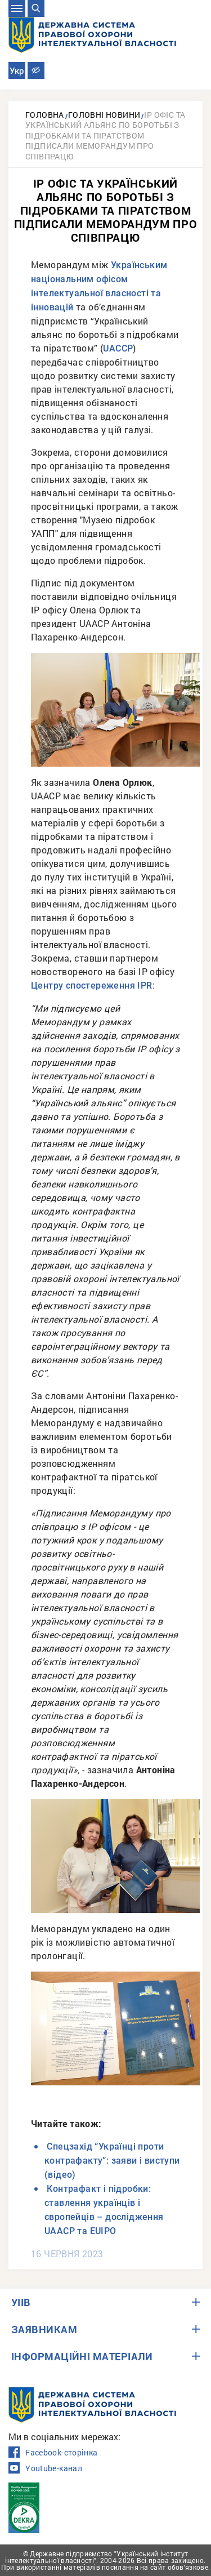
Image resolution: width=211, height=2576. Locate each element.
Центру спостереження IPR (91, 985)
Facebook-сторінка (52, 2453)
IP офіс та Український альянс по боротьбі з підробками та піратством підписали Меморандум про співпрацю (105, 135)
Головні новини (104, 114)
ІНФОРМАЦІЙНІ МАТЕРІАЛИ (82, 2356)
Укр (17, 71)
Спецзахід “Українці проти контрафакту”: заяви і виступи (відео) (112, 2160)
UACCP (118, 348)
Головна (44, 114)
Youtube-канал (45, 2468)
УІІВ (21, 2302)
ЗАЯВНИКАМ (44, 2329)
